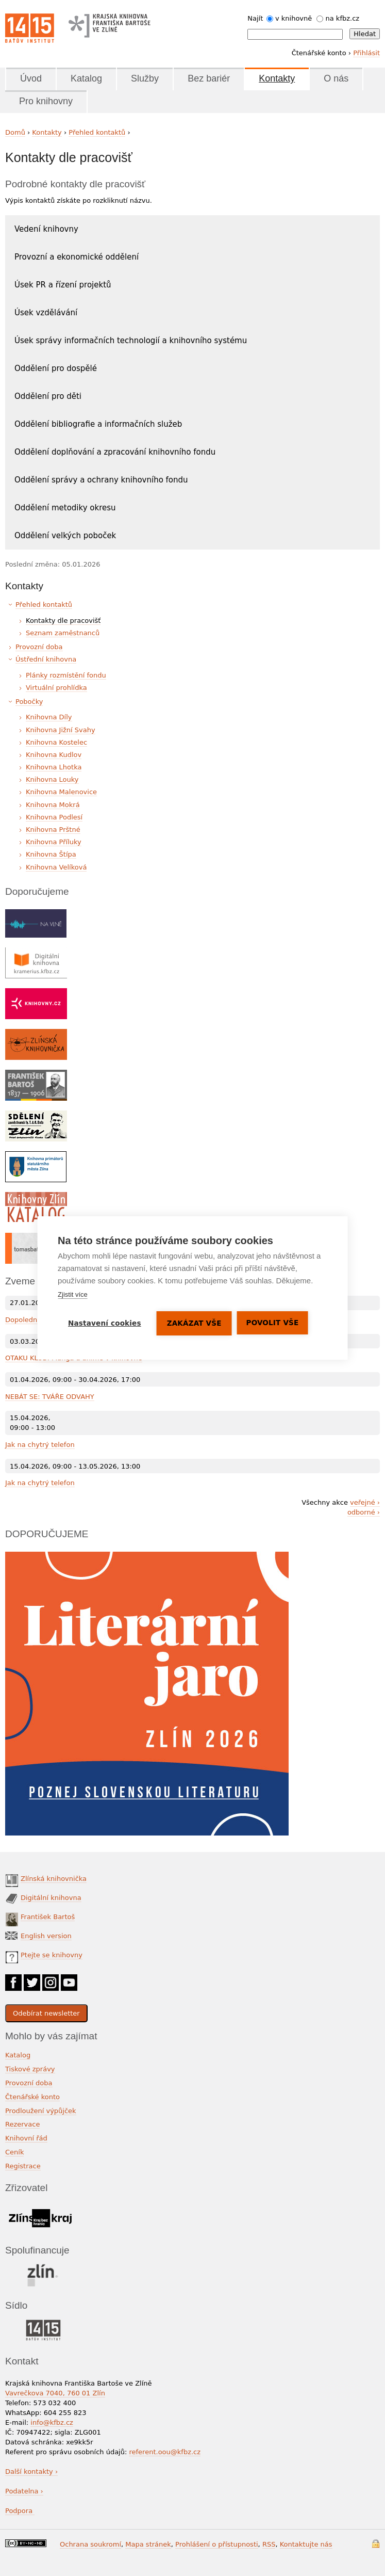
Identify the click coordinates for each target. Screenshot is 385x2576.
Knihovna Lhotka (53, 767)
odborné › (363, 1512)
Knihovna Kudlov (53, 755)
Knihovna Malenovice (61, 792)
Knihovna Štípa (51, 854)
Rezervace (22, 2124)
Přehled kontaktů (97, 132)
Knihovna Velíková (56, 867)
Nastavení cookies (104, 1323)
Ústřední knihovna (45, 659)
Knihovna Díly (49, 717)
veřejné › (365, 1502)
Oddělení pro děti (47, 396)
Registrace (23, 2166)
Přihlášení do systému (376, 2543)
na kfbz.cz (343, 18)
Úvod (31, 78)
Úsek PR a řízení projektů (62, 284)
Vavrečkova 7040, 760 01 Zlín (55, 2393)
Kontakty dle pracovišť (63, 620)
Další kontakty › (31, 2471)
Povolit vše (272, 1322)
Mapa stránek (148, 2544)
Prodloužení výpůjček (40, 2111)
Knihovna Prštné (53, 829)
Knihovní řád (26, 2138)
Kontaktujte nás (306, 2544)
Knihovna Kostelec (56, 742)
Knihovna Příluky (53, 842)
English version (46, 1936)
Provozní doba (39, 647)
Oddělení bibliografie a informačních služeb (98, 424)
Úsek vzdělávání (45, 312)
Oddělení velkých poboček (65, 535)
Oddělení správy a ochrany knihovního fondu (101, 480)
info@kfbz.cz (51, 2422)
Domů (15, 132)
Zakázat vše (194, 1323)
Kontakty (277, 78)
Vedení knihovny (46, 229)
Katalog (86, 78)
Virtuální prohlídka (56, 687)
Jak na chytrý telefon (40, 1444)
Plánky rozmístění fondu (66, 675)
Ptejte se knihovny (51, 1955)
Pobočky (29, 701)
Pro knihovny (46, 101)
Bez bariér (209, 78)
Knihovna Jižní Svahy (60, 730)
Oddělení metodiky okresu (65, 507)
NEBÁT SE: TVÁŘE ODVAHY (49, 1396)
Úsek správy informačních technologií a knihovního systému (130, 340)
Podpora (20, 2511)
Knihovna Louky (52, 779)
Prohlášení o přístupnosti (216, 2544)
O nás (336, 78)
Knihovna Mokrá (53, 805)
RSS (269, 2544)
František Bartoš (48, 1917)
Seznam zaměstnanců (62, 633)
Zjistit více (73, 1294)
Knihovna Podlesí (54, 817)
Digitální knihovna (51, 1898)
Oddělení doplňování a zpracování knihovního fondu (114, 452)
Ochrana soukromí (90, 2544)
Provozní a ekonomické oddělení (76, 257)
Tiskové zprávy (30, 2069)
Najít (255, 18)
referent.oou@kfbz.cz (164, 2452)
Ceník (14, 2152)
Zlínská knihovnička (54, 1878)
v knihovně (293, 18)
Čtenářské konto (32, 2097)
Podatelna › (24, 2491)
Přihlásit (366, 53)
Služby (145, 78)
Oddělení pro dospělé (55, 368)
